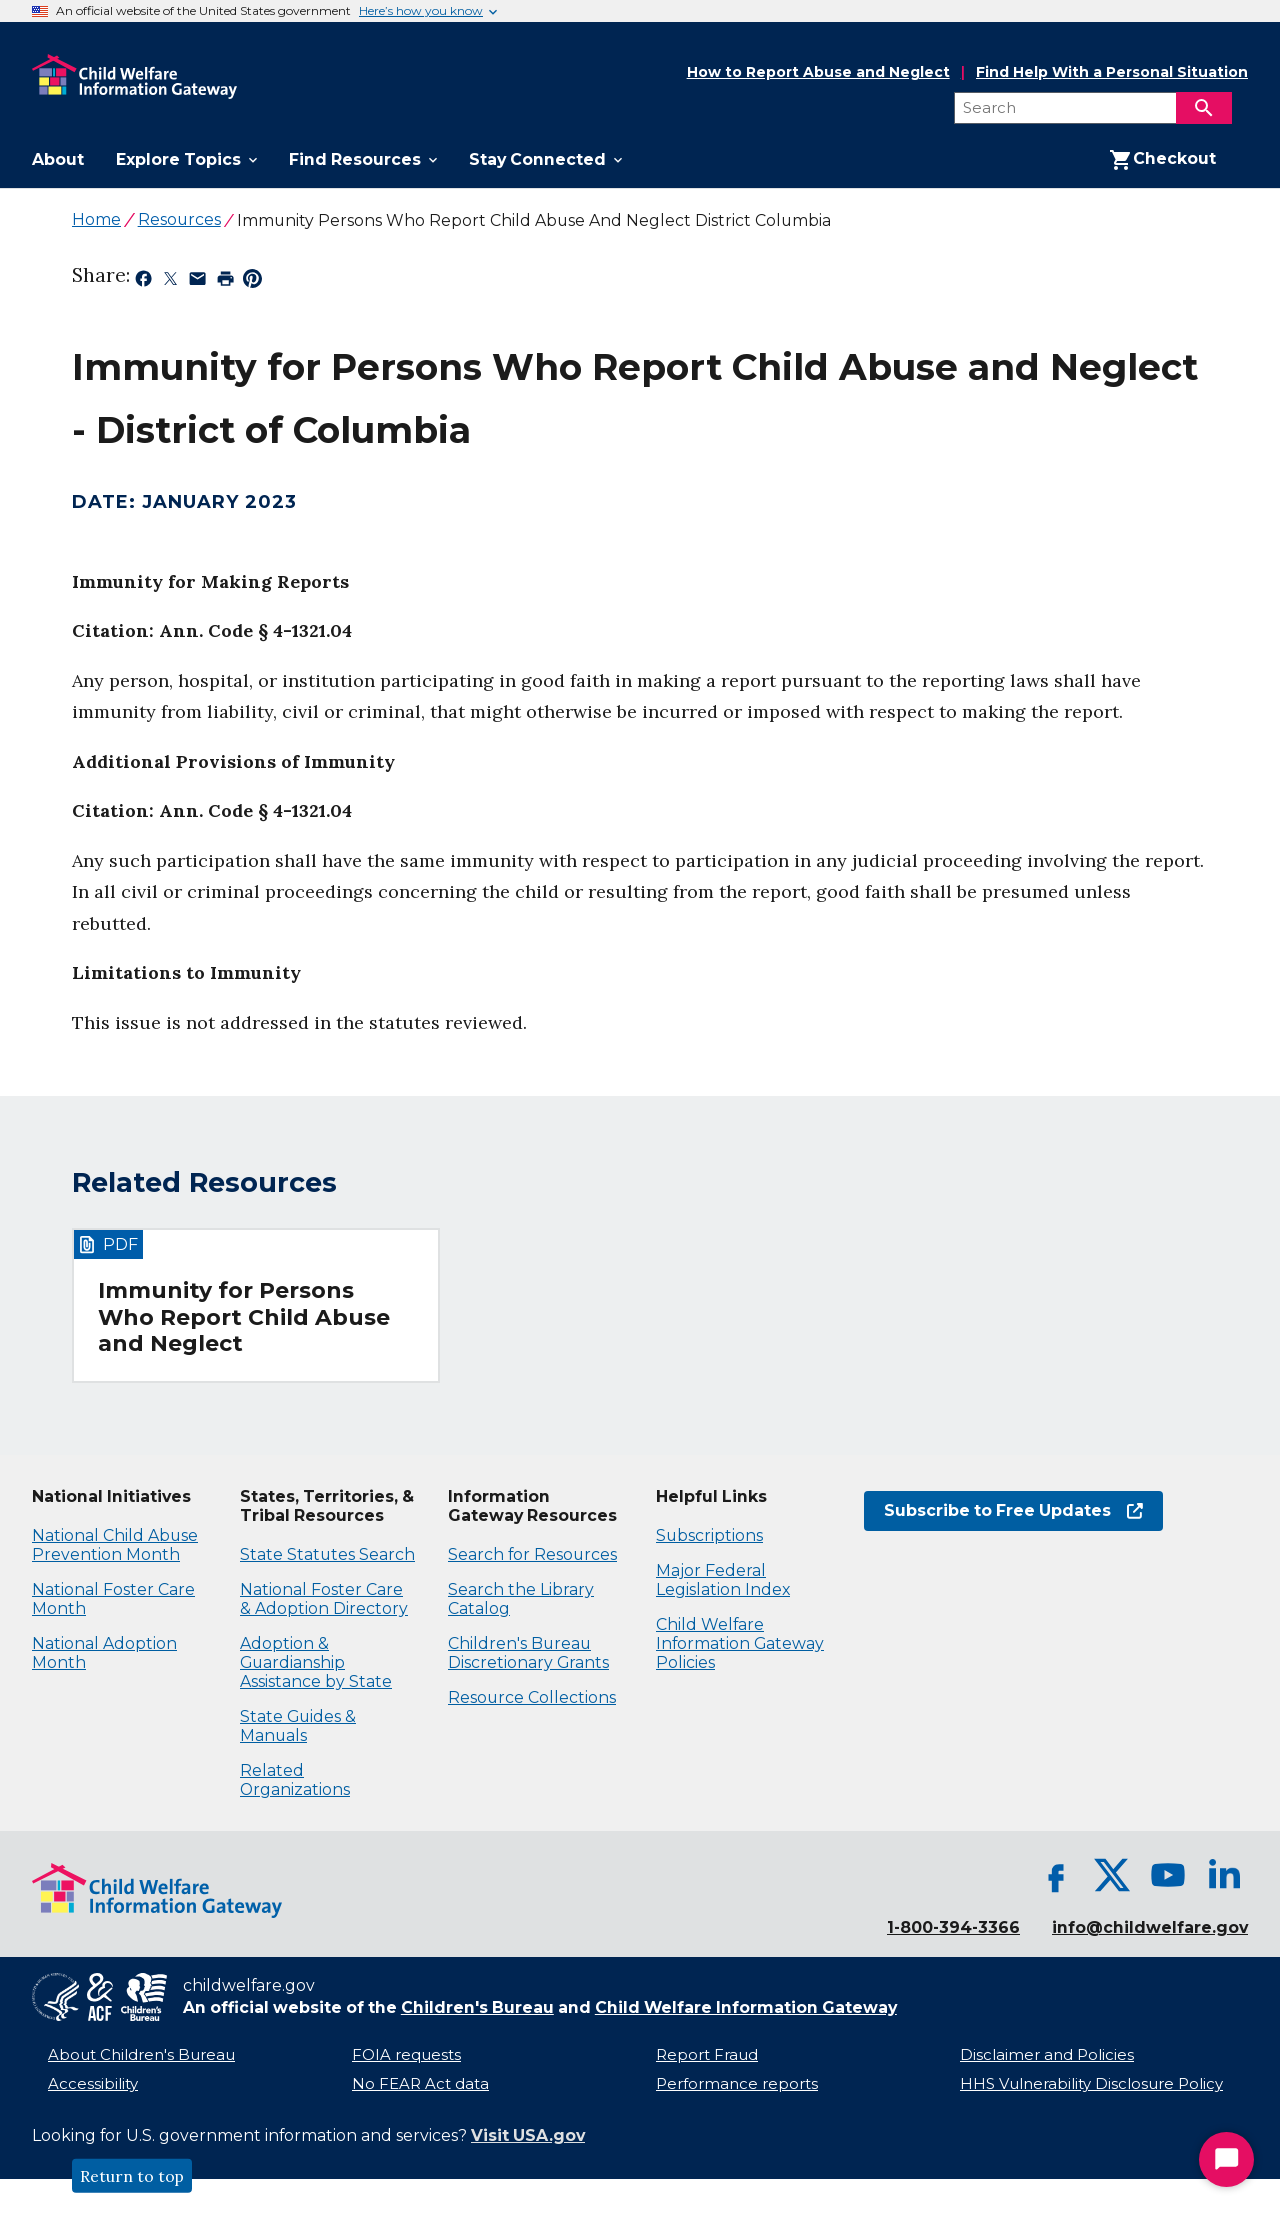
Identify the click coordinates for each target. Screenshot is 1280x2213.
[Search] (1204, 108)
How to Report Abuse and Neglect (818, 73)
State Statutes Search (327, 1554)
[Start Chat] (1226, 2159)
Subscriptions (709, 1535)
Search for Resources (532, 1554)
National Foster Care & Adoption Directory (324, 1599)
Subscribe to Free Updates (1013, 1510)
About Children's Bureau (141, 2055)
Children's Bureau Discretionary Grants (528, 1653)
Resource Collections (532, 1697)
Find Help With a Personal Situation (1112, 72)
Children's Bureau (477, 2007)
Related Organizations (295, 1780)
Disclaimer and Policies (1047, 2055)
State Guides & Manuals (298, 1726)
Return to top (132, 2176)
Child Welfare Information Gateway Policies (740, 1643)
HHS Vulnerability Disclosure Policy (1091, 2084)
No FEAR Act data (420, 2084)
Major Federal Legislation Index (723, 1580)
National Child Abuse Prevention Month (115, 1545)
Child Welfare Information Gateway (746, 2007)
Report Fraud (707, 2055)
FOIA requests (406, 2055)
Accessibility (93, 2084)
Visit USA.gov (528, 2135)
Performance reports (737, 2084)
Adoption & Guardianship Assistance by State (316, 1662)
